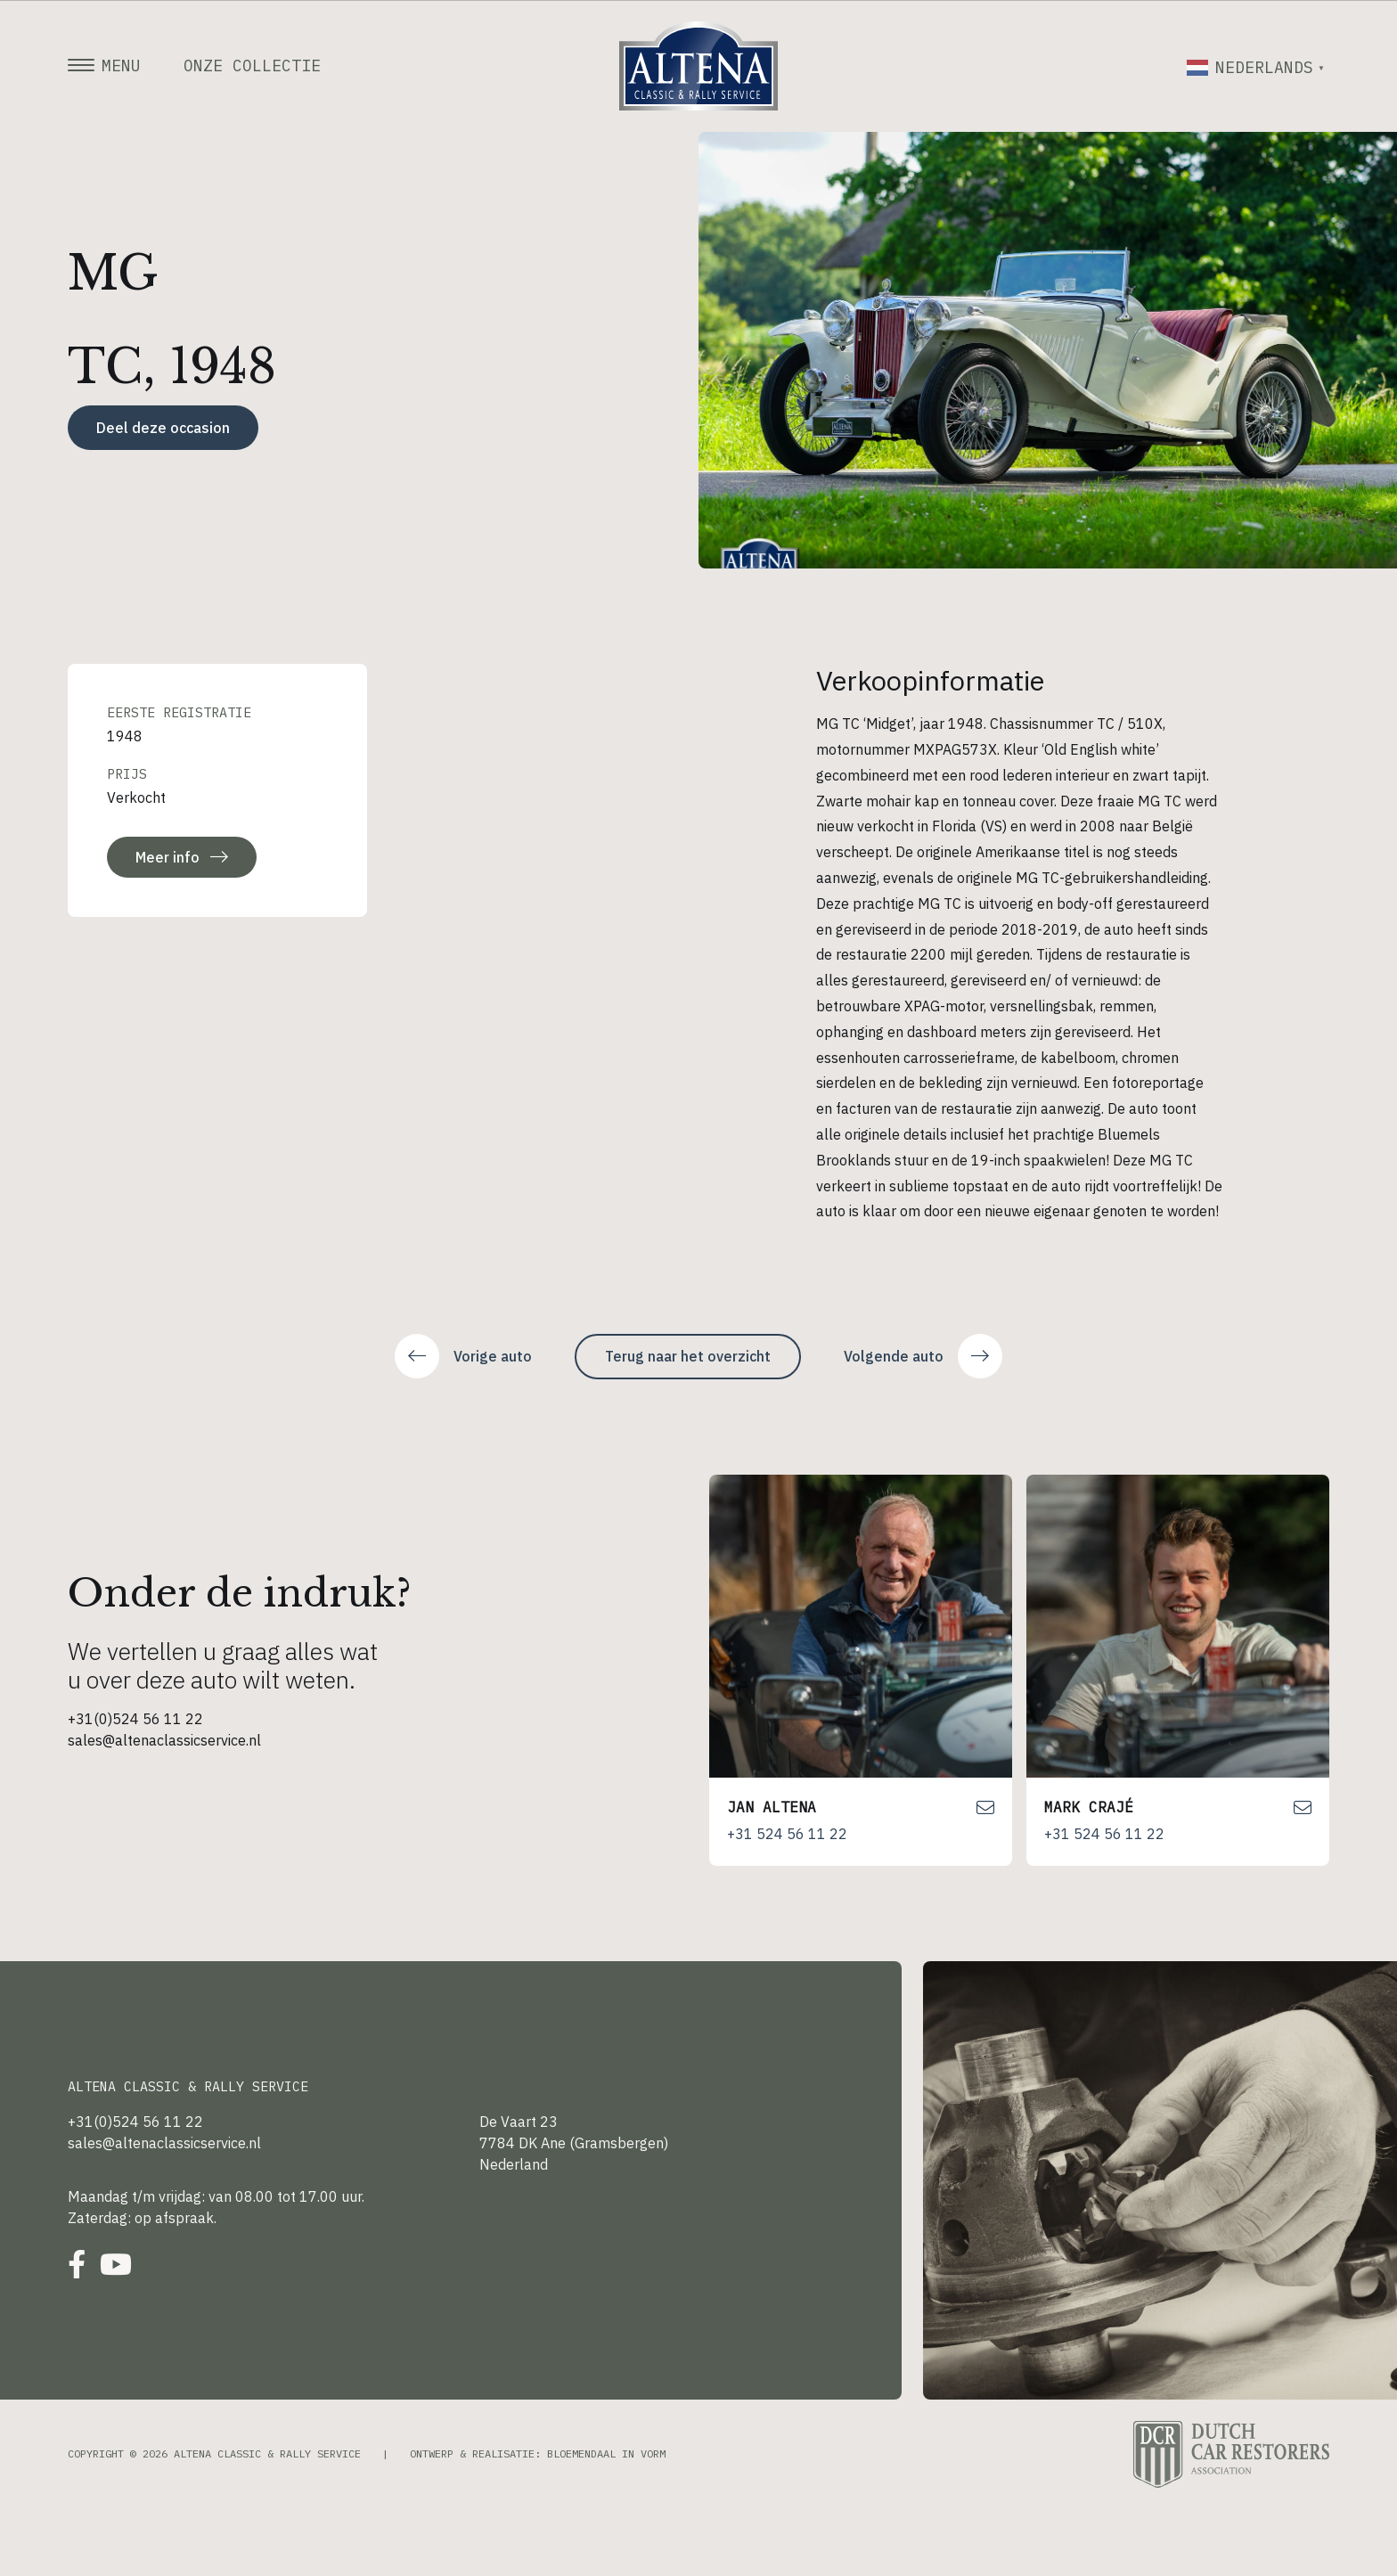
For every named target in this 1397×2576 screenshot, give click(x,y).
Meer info (181, 857)
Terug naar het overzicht (688, 1356)
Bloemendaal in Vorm (606, 2453)
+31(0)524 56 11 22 (135, 1719)
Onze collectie (252, 66)
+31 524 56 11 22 (787, 1834)
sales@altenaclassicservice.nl (164, 1740)
